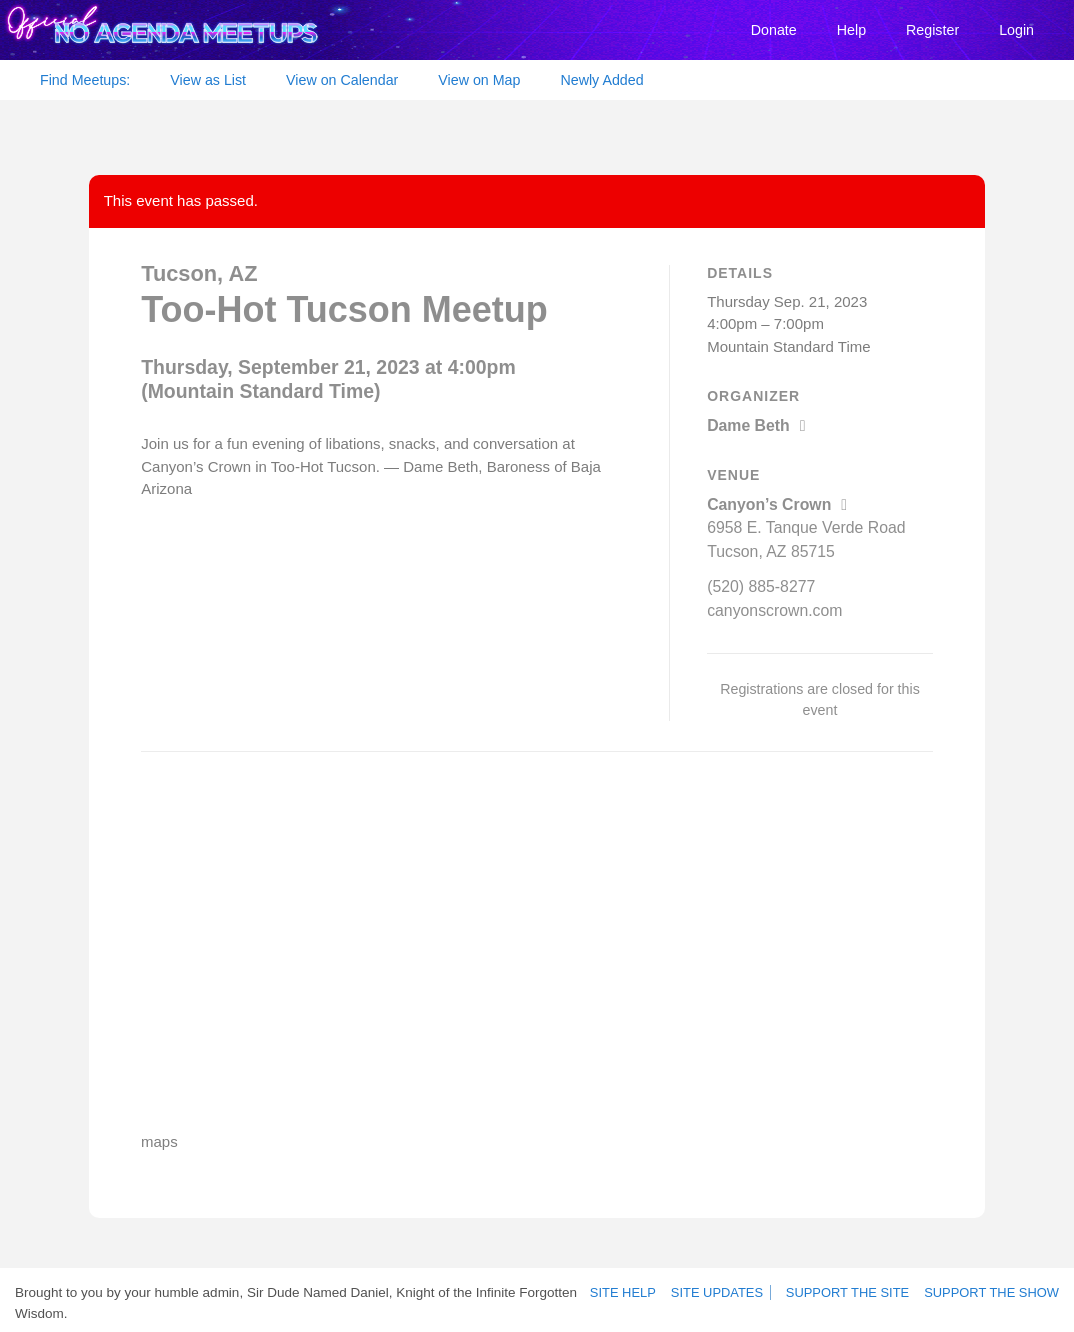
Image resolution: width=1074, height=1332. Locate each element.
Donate (774, 30)
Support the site (859, 1287)
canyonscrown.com (771, 603)
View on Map (479, 80)
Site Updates (725, 1287)
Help (851, 30)
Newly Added (601, 80)
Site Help (636, 1287)
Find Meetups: (85, 80)
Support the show (995, 1287)
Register (932, 30)
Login (1016, 30)
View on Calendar (342, 80)
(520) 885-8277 (758, 580)
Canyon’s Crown (773, 502)
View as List (208, 80)
